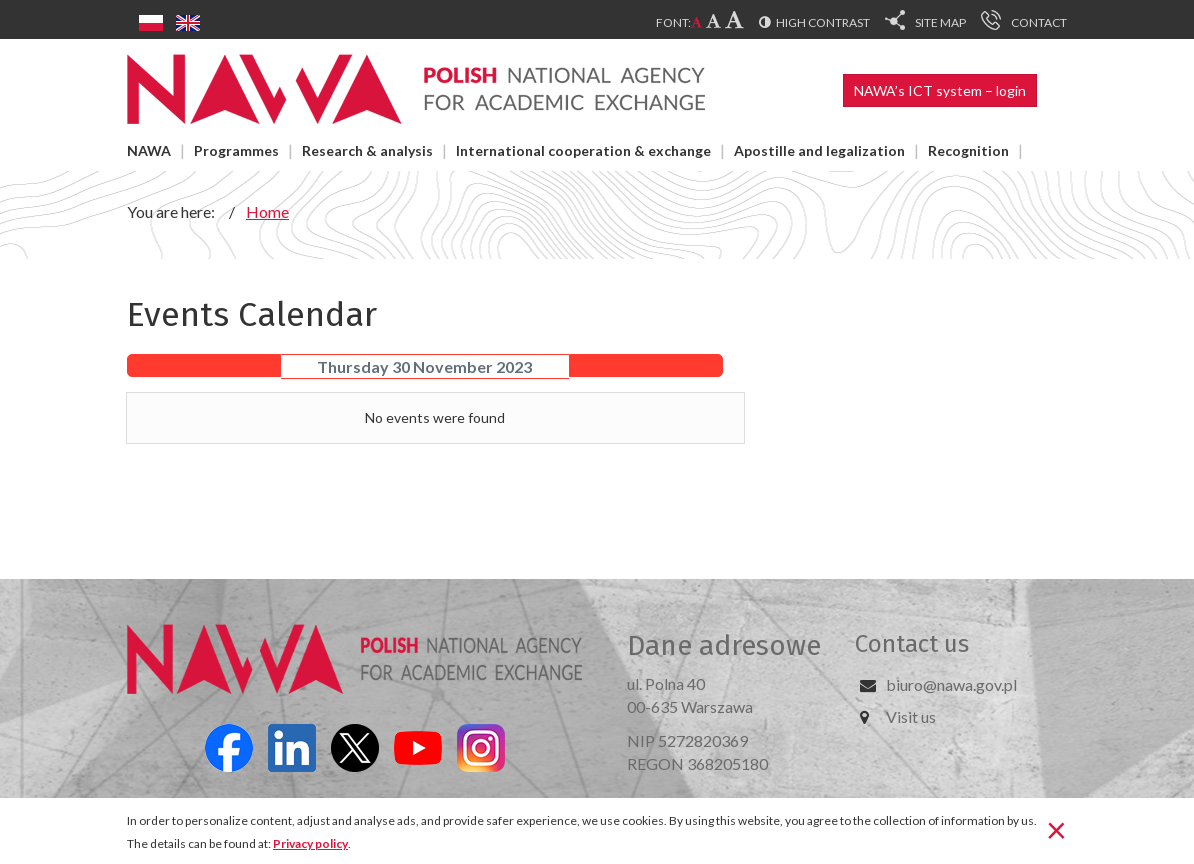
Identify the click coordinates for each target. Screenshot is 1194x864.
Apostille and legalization (819, 150)
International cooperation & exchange (583, 150)
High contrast (823, 22)
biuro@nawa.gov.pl (951, 684)
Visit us (911, 716)
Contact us (912, 644)
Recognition (968, 150)
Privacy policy (310, 843)
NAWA (149, 150)
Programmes (236, 150)
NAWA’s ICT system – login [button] (940, 90)
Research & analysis (367, 150)
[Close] (1056, 829)
